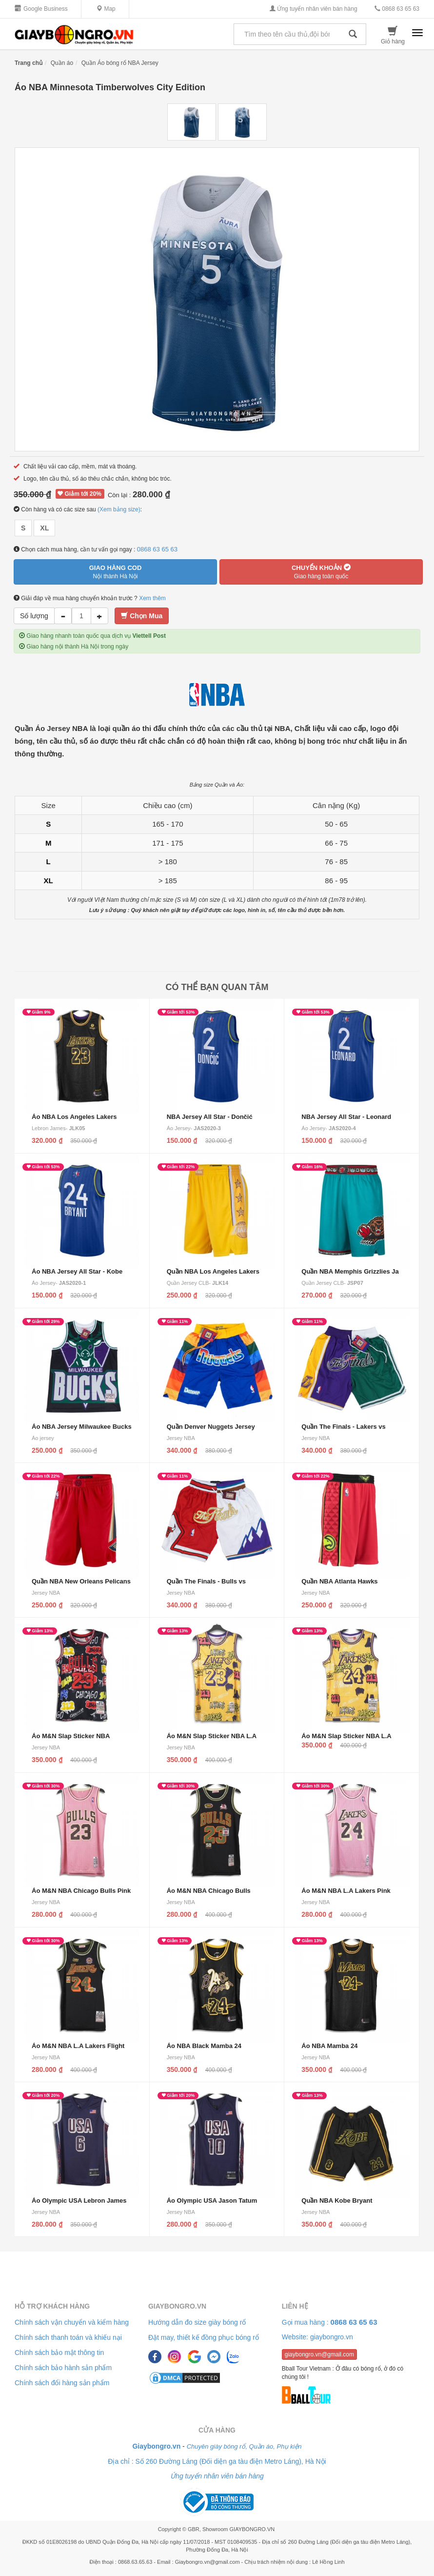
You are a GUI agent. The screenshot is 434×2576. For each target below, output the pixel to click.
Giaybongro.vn (177, 2306)
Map (106, 8)
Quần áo (62, 63)
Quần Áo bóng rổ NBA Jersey (119, 63)
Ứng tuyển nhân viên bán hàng (313, 8)
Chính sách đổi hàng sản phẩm (62, 2383)
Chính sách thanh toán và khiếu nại (68, 2337)
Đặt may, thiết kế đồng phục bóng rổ (203, 2337)
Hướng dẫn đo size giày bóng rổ (197, 2322)
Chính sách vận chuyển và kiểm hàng (72, 2322)
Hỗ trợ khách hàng (52, 2306)
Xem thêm (152, 598)
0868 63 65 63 (397, 8)
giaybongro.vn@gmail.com (319, 2354)
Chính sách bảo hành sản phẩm (63, 2368)
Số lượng (34, 616)
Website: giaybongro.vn (317, 2337)
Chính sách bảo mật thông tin (59, 2352)
